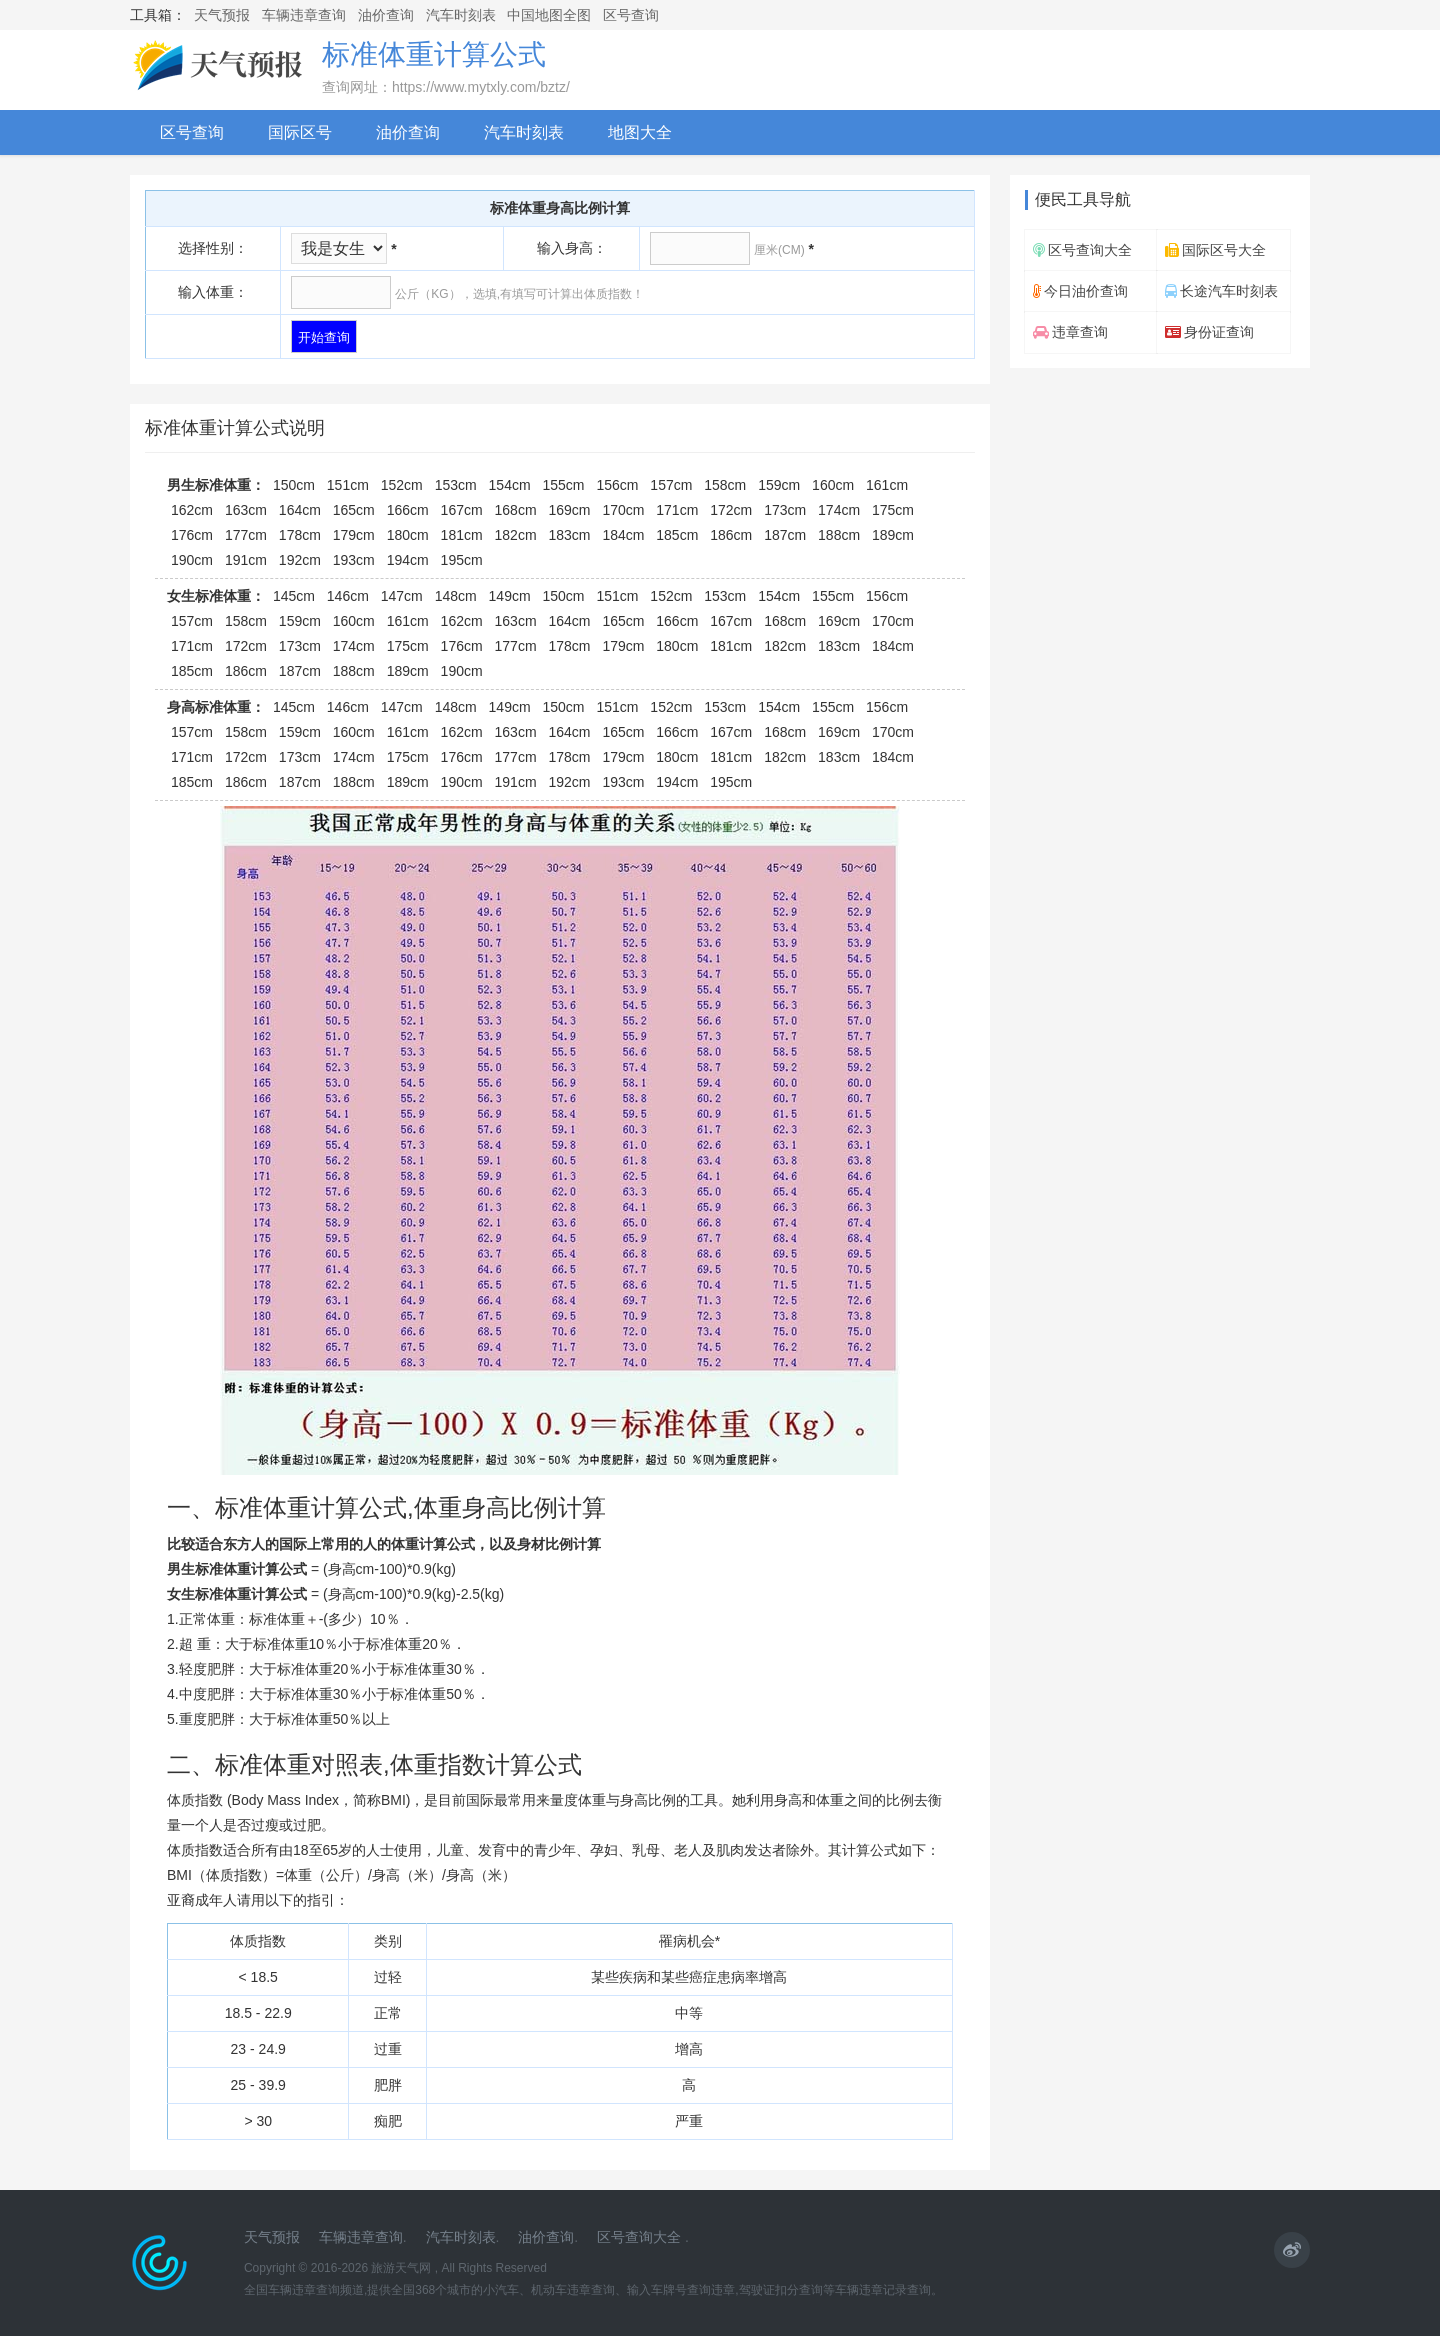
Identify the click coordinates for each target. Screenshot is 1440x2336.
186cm (731, 535)
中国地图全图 (549, 15)
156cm (617, 485)
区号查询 (631, 15)
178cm (300, 535)
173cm (785, 510)
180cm (408, 535)
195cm (462, 560)
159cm (779, 485)
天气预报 (222, 15)
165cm (354, 510)
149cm (510, 596)
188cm (839, 535)
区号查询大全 (1082, 250)
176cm (192, 535)
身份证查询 (1209, 332)
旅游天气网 (401, 2268)
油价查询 (386, 15)
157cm (671, 485)
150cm (294, 485)
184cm (623, 535)
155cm (564, 485)
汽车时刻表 (461, 15)
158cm (725, 485)
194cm (408, 560)
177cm (246, 535)
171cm (677, 510)
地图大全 (640, 132)
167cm (462, 510)
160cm (833, 485)
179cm (354, 535)
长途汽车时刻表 (1221, 291)
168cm (516, 510)
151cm (348, 485)
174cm (839, 510)
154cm (510, 485)
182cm (516, 535)
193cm (354, 560)
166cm (408, 510)
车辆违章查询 (304, 15)
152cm (402, 485)
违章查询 (1070, 332)
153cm (456, 485)
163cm (246, 510)
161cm (887, 485)
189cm (893, 535)
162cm (192, 510)
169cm (569, 510)
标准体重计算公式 (434, 54)
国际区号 (300, 132)
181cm (462, 535)
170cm (623, 510)
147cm (402, 596)
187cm (785, 535)
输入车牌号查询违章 (681, 2290)
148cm (456, 596)
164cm (300, 510)
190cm (192, 560)
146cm (348, 596)
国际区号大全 (1215, 250)
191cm (246, 560)
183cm (569, 535)
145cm (294, 596)
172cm (731, 510)
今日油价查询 (1080, 291)
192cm (300, 560)
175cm (893, 510)
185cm (677, 535)
